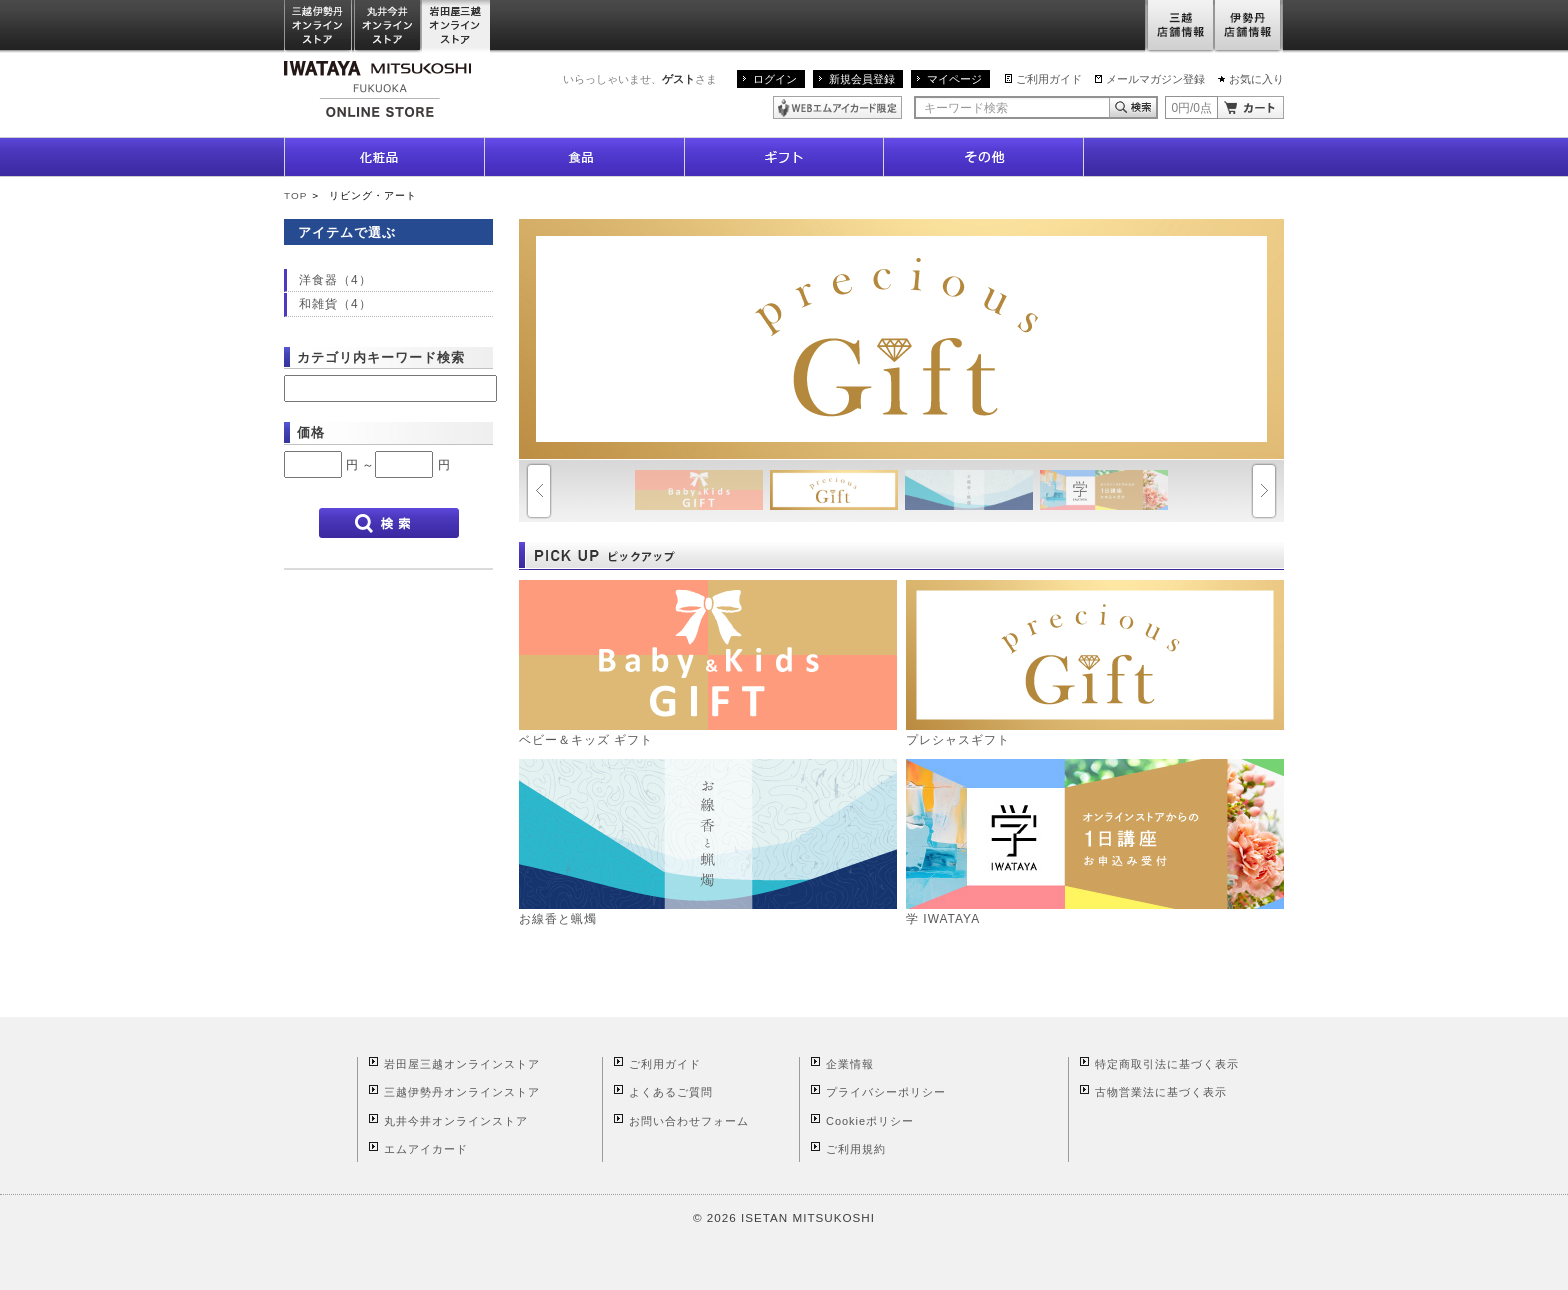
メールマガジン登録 (1155, 79)
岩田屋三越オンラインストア (456, 26)
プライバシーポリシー (886, 1092)
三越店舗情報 (1179, 26)
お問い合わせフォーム (689, 1121)
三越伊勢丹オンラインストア (319, 26)
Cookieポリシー (870, 1121)
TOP (295, 195)
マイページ (954, 79)
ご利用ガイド (1049, 79)
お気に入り (1256, 79)
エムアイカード (426, 1149)
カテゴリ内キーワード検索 (381, 357)
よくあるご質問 (671, 1092)
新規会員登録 (862, 79)
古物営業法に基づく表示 (1161, 1092)
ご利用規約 (856, 1149)
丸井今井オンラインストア (388, 26)
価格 (311, 432)
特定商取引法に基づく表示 (1167, 1064)
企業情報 (850, 1064)
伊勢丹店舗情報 (1249, 26)
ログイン (775, 79)
